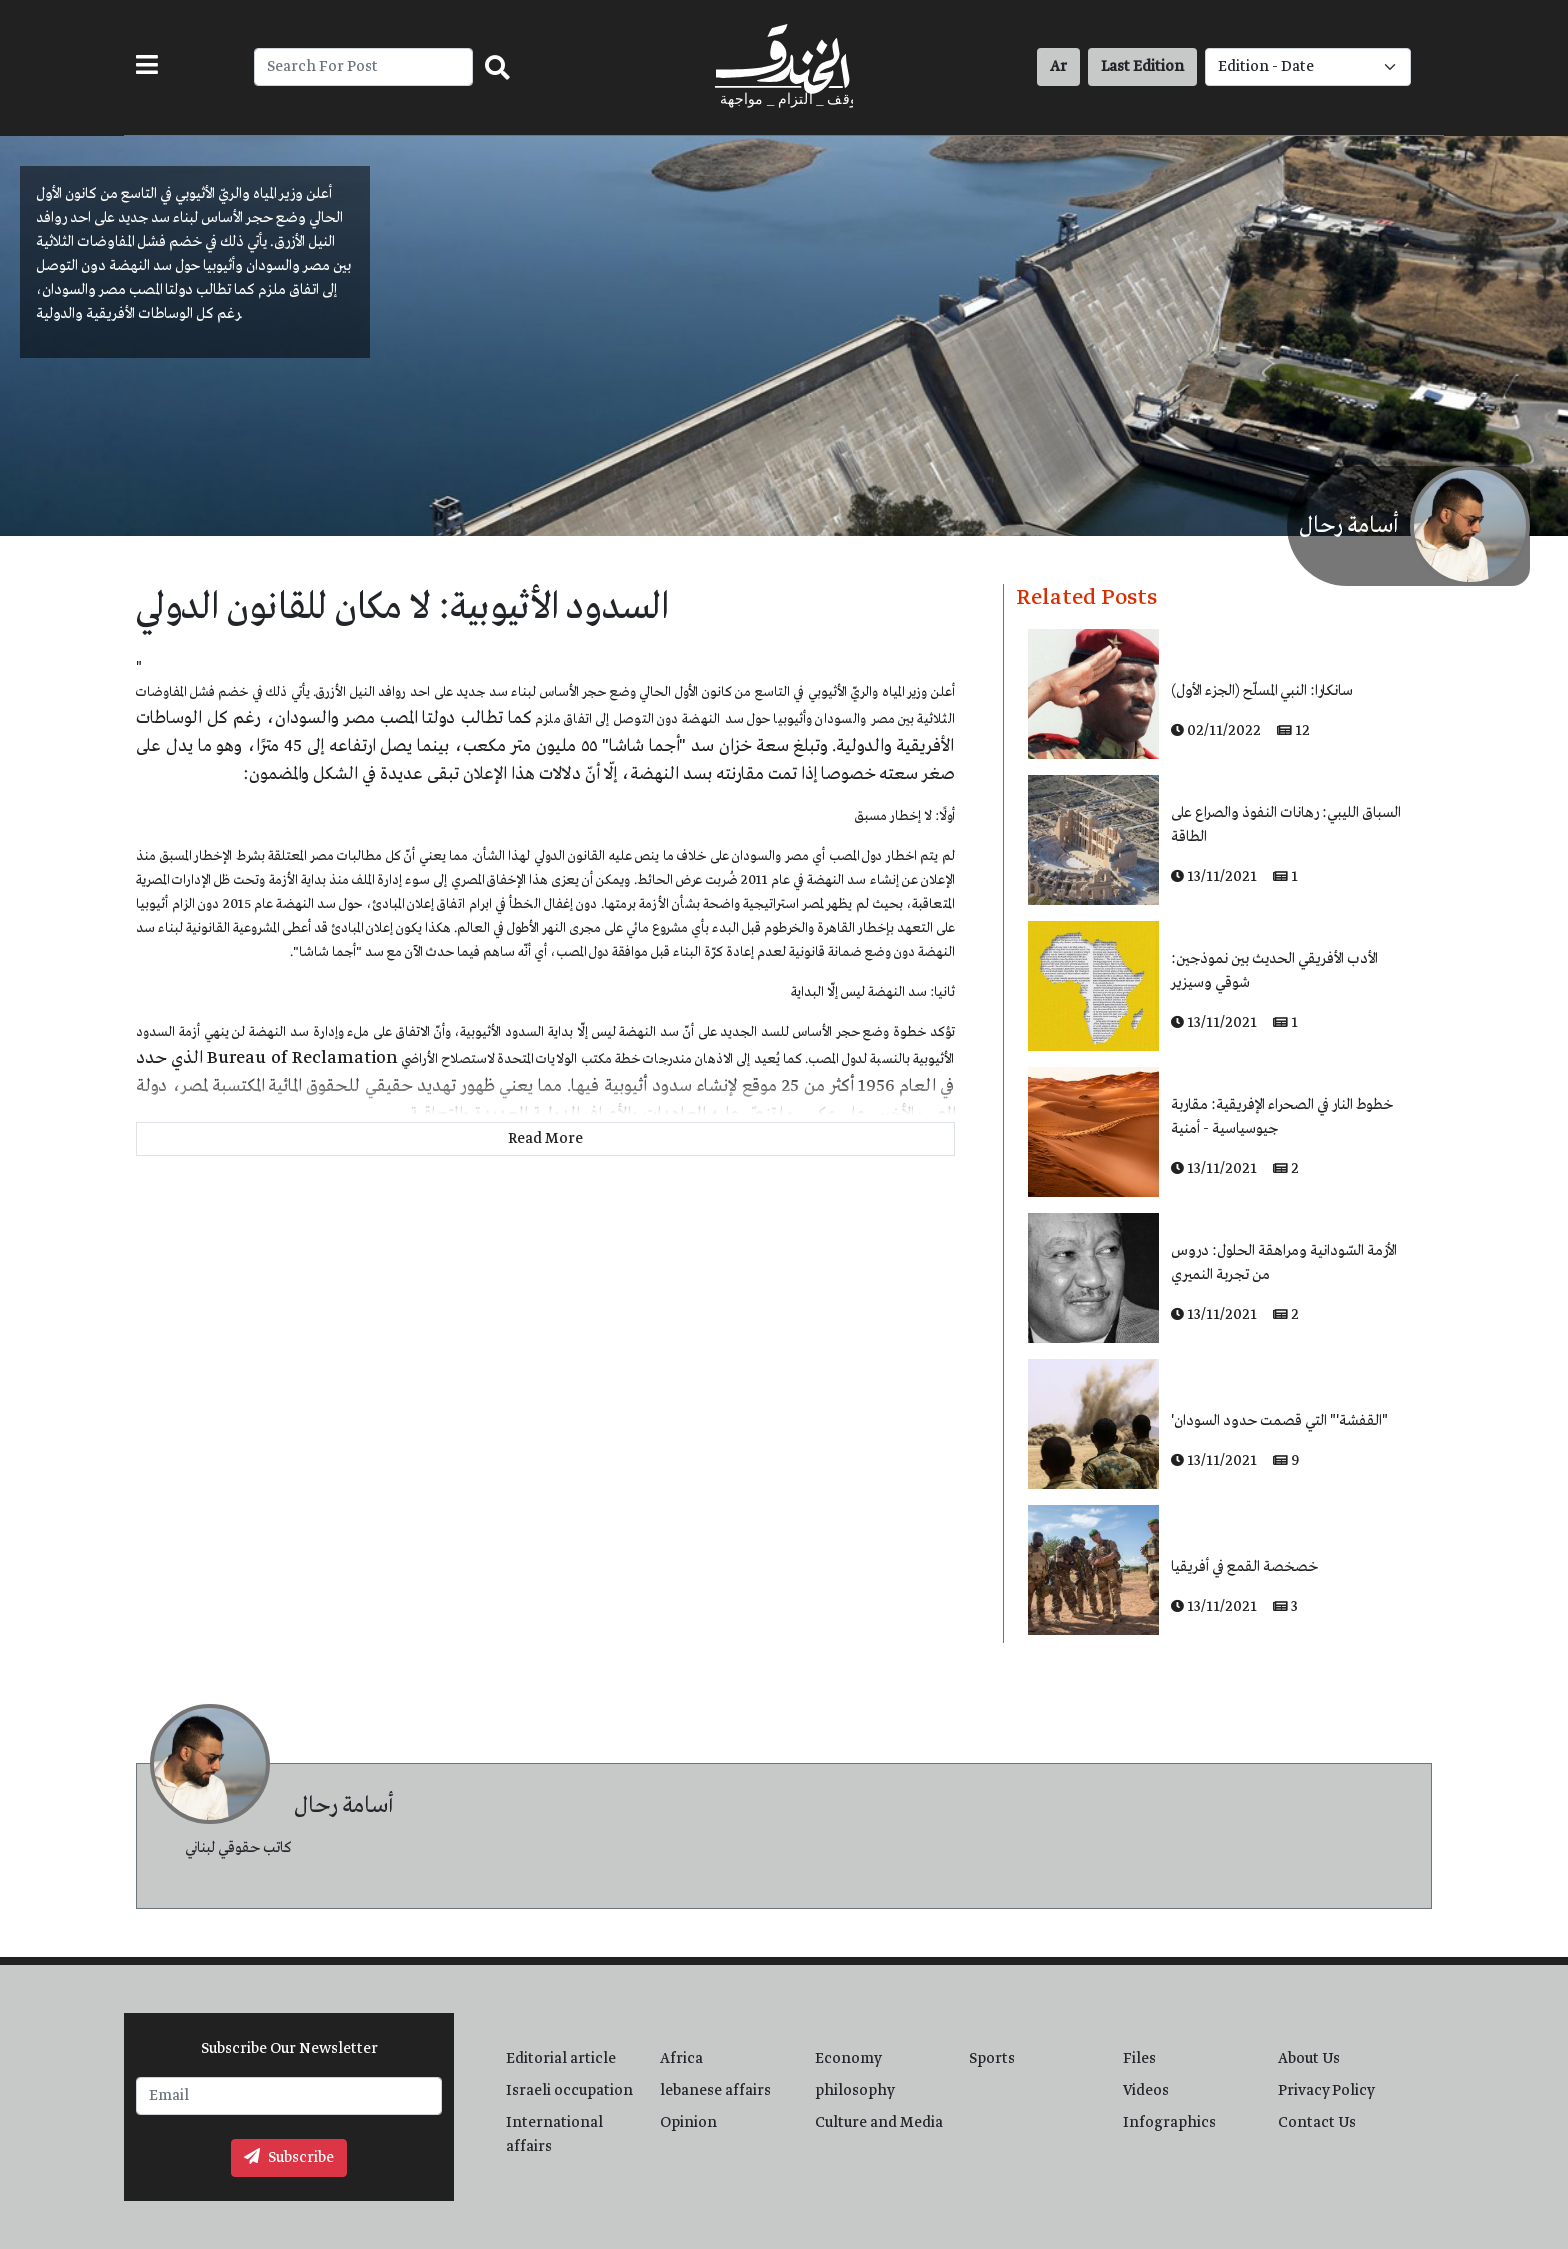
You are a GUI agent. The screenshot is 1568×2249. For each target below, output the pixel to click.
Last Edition (1142, 67)
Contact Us (1317, 2123)
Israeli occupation (569, 2091)
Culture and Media (879, 2123)
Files (1139, 2059)
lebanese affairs (715, 2091)
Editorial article (561, 2059)
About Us (1309, 2059)
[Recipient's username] (363, 67)
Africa (681, 2059)
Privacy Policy (1326, 2091)
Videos (1146, 2091)
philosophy (855, 2091)
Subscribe (289, 2158)
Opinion (688, 2123)
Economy (848, 2059)
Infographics (1169, 2123)
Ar (1058, 67)
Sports (992, 2059)
